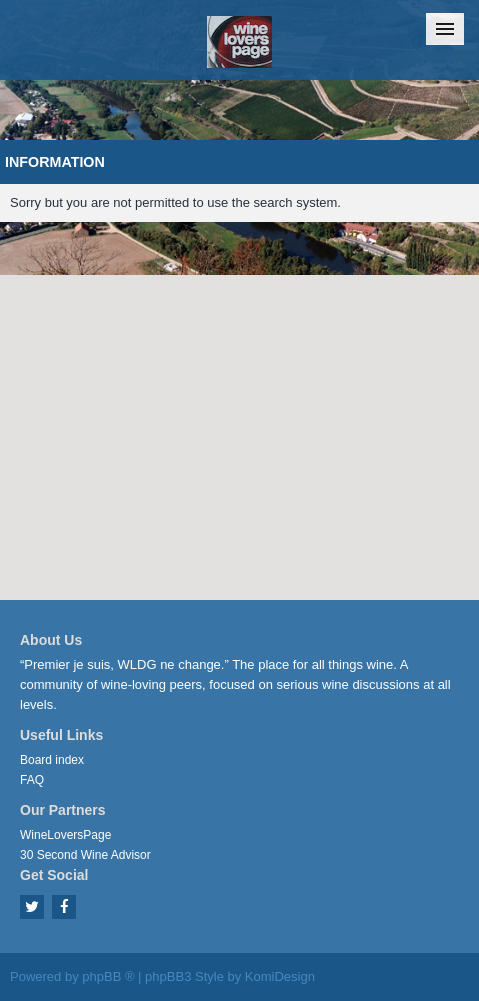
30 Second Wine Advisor (85, 855)
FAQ (32, 780)
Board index (52, 760)
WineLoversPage (65, 835)
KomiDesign (280, 976)
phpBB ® (108, 976)
